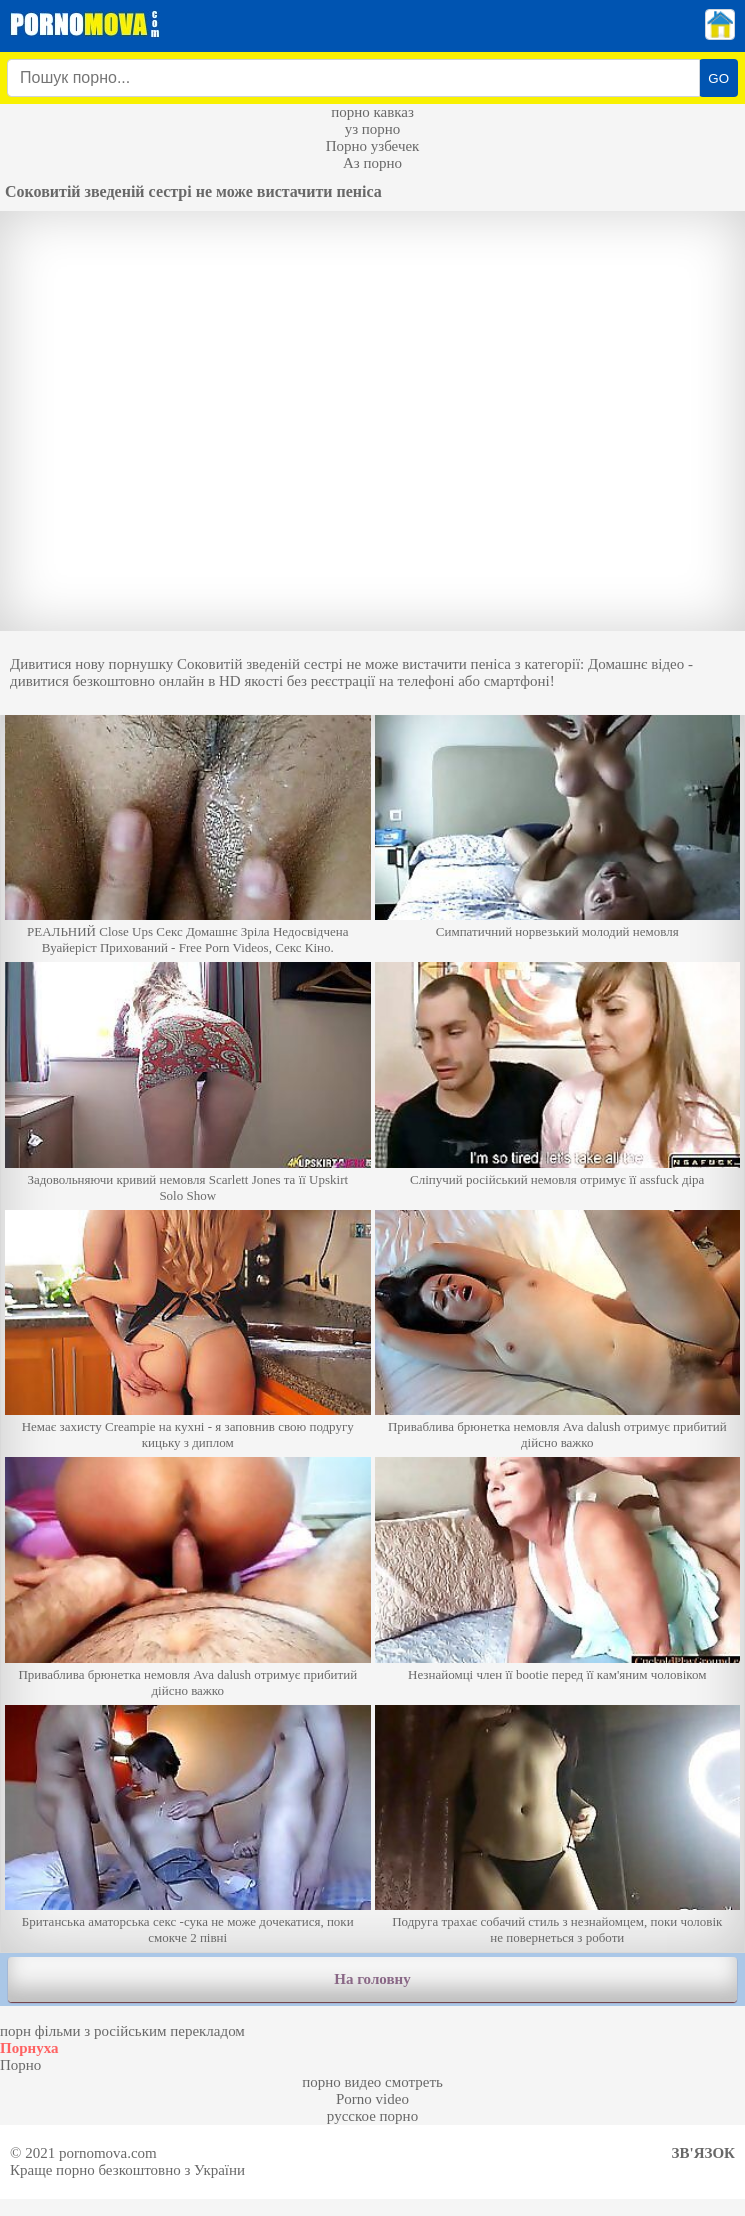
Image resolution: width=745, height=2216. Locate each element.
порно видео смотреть (372, 2082)
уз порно (373, 129)
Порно (20, 2065)
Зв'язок (703, 2153)
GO (718, 78)
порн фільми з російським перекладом (122, 2031)
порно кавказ (372, 112)
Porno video (372, 2099)
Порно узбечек (373, 146)
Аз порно (372, 163)
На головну (372, 1979)
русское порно (372, 2116)
